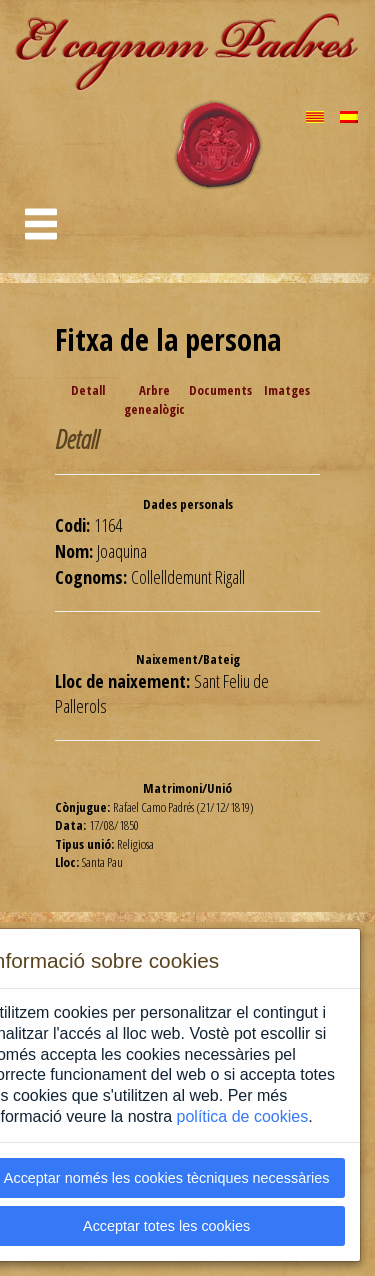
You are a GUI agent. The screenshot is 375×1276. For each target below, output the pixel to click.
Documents (220, 390)
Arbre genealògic (154, 399)
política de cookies (243, 1116)
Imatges (287, 390)
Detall (88, 390)
